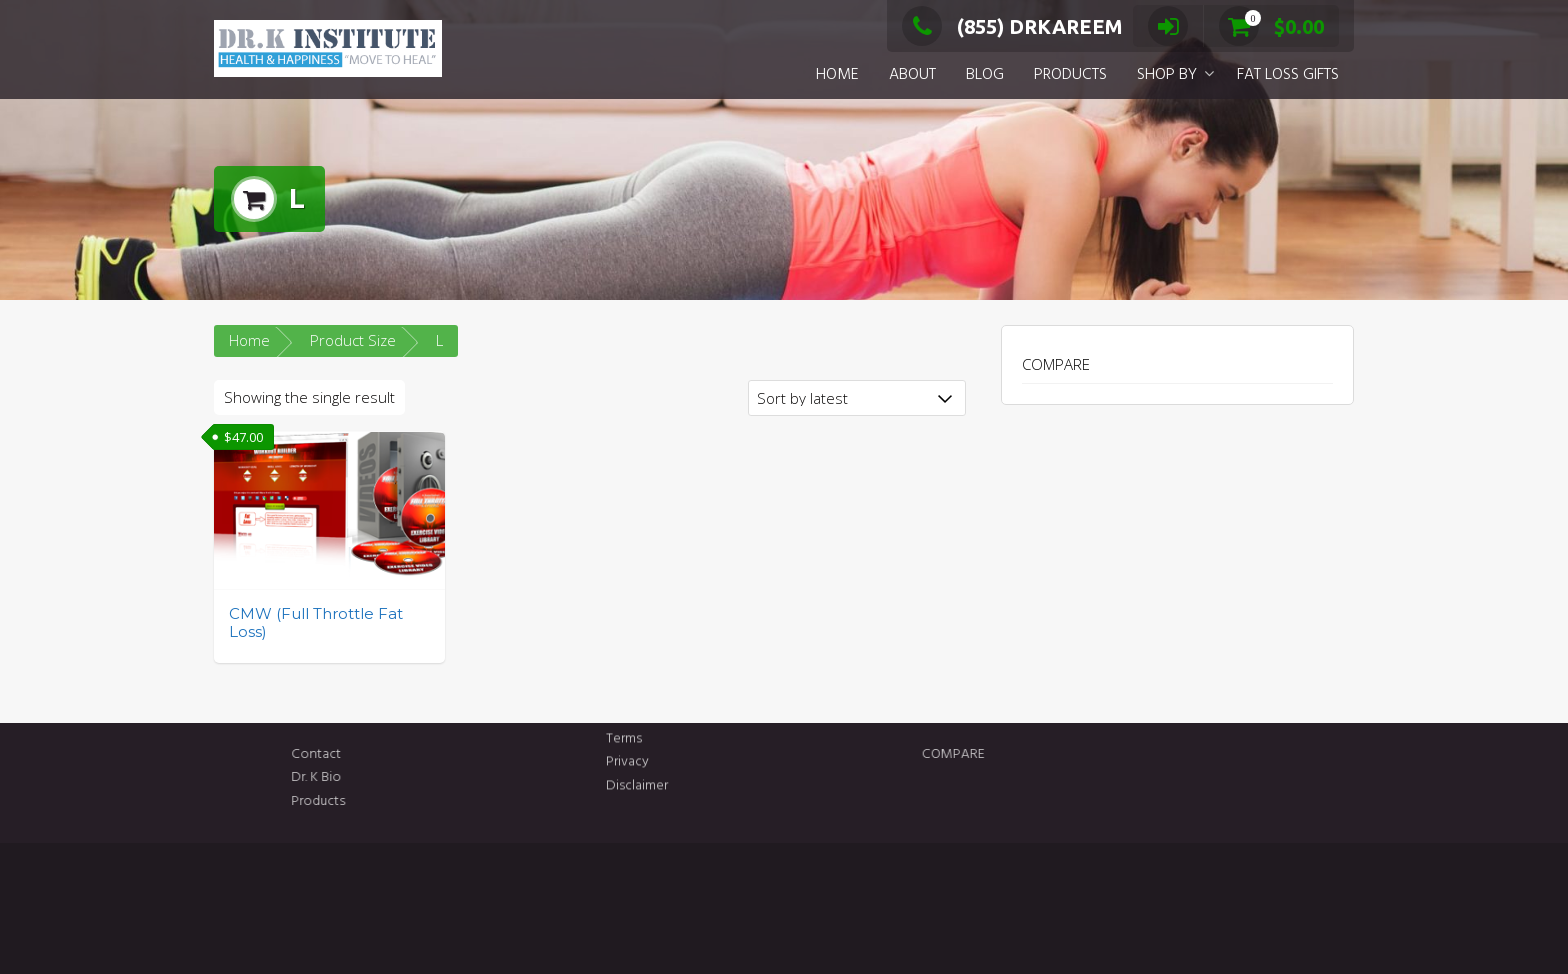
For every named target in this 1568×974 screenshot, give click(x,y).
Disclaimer (637, 764)
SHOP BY (1167, 75)
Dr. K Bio (425, 777)
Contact (425, 754)
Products (427, 801)
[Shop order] (857, 398)
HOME (837, 75)
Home (249, 340)
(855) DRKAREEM (1012, 26)
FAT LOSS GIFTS (1288, 75)
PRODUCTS (1070, 75)
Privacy (627, 741)
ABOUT (912, 75)
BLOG (985, 75)
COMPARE (1056, 364)
